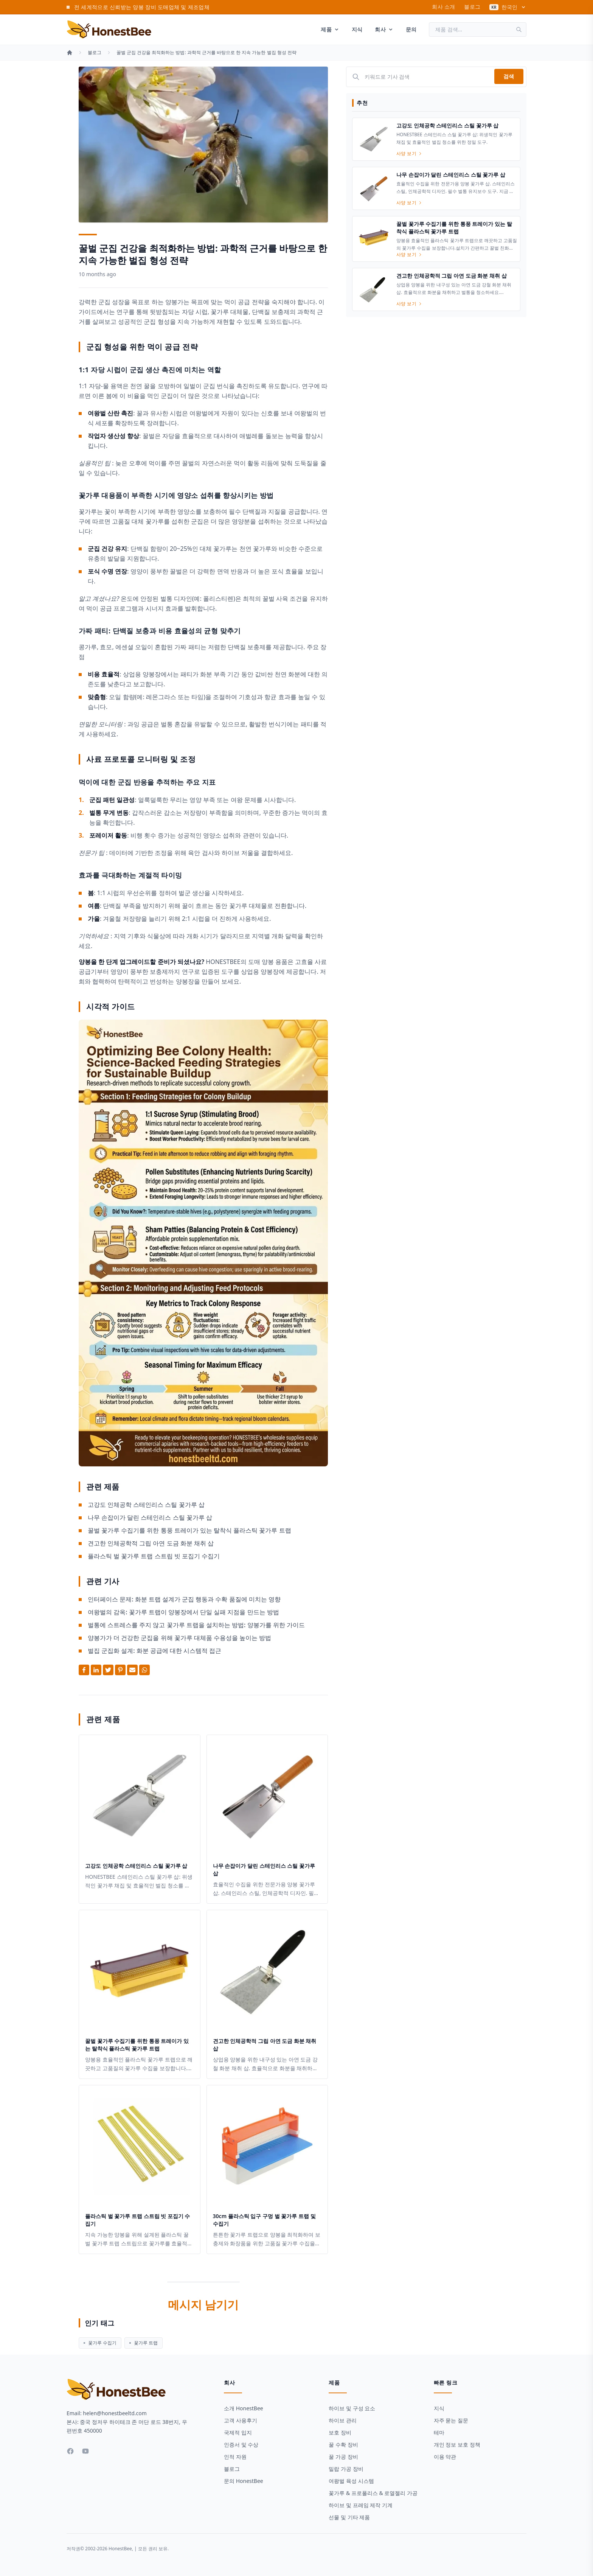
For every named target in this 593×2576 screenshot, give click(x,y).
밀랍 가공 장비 (346, 2468)
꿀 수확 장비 (343, 2444)
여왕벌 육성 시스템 (351, 2480)
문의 (411, 29)
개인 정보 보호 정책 (457, 2444)
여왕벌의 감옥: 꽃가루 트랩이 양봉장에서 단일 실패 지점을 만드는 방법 (183, 1612)
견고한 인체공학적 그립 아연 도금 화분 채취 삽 (151, 1543)
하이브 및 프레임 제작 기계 (361, 2505)
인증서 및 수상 (241, 2444)
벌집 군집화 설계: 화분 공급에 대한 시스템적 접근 (154, 1650)
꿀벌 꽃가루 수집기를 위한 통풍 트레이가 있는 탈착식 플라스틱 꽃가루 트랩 (189, 1530)
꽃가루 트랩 (143, 2343)
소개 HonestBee (243, 2408)
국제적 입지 (238, 2432)
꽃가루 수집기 (100, 2343)
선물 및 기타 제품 (349, 2517)
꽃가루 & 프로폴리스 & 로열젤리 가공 (373, 2493)
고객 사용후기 (240, 2420)
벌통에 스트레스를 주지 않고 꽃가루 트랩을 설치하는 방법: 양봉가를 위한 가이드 (196, 1625)
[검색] (521, 29)
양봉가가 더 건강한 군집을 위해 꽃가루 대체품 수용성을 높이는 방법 (179, 1638)
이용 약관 (445, 2456)
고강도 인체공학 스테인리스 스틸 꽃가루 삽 (146, 1504)
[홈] (70, 53)
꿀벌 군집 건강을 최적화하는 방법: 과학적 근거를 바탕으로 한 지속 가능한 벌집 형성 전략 (206, 53)
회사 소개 (443, 6)
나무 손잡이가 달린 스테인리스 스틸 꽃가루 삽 (150, 1517)
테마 (439, 2432)
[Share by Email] (132, 1670)
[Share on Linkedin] (96, 1670)
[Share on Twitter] (108, 1670)
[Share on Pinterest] (120, 1670)
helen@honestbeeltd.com (114, 2413)
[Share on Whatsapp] (144, 1670)
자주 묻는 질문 (451, 2420)
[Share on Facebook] (84, 1670)
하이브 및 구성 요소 (352, 2408)
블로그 (472, 6)
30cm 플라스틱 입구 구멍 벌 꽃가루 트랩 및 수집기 (264, 2219)
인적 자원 (235, 2456)
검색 (508, 76)
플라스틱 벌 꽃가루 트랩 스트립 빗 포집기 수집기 (154, 1556)
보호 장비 (340, 2432)
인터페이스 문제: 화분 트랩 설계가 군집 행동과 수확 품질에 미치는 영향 (184, 1599)
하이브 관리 (343, 2420)
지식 (357, 29)
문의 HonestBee (243, 2480)
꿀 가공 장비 (343, 2456)
